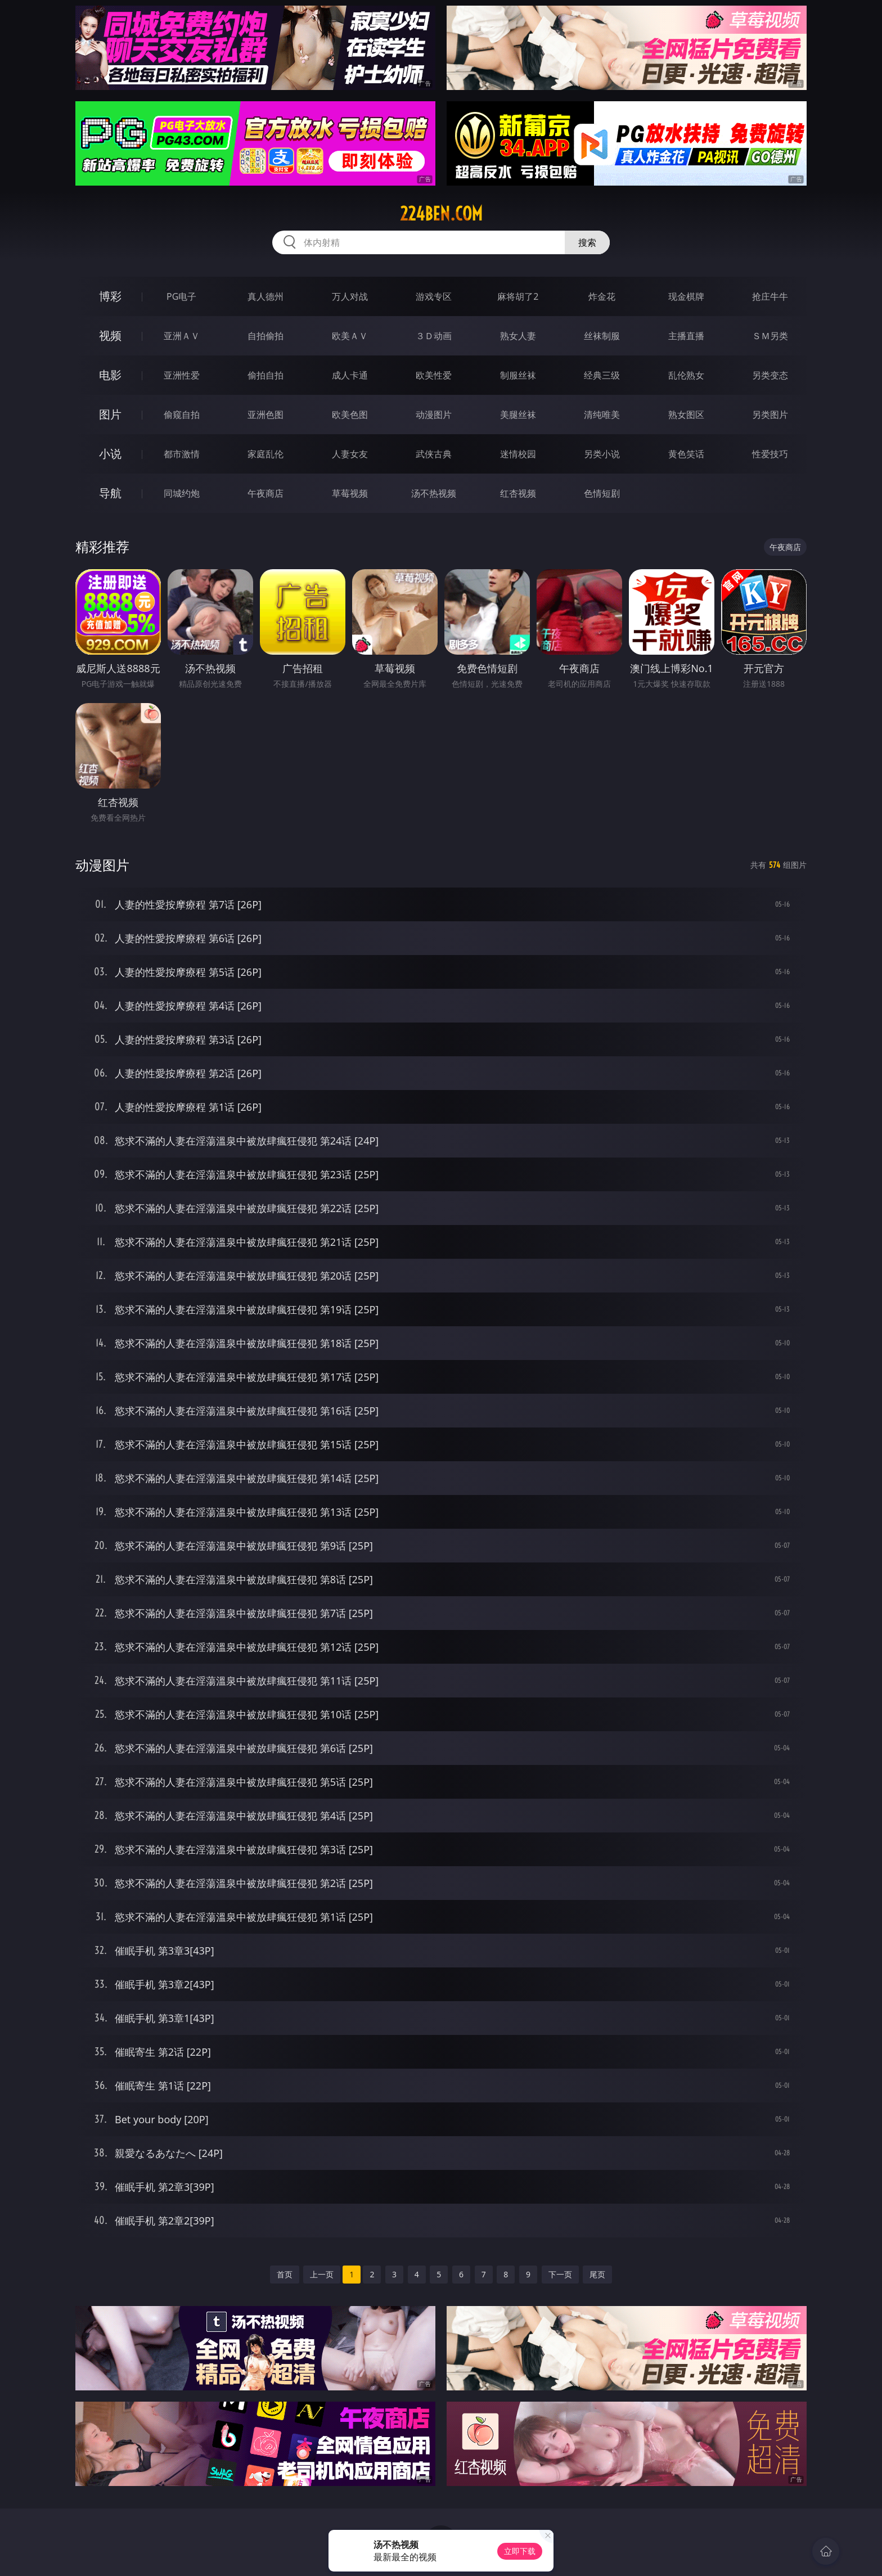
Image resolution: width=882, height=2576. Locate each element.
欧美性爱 (434, 375)
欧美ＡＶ (350, 336)
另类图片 (770, 414)
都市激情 (182, 454)
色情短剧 (602, 493)
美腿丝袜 (518, 414)
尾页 (597, 2274)
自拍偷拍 (266, 336)
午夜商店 (266, 493)
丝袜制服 (602, 336)
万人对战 (350, 296)
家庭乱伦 (266, 454)
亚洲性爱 (182, 375)
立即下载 (520, 2551)
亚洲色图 (266, 414)
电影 (110, 374)
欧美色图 (350, 414)
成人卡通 (350, 375)
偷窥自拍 (182, 414)
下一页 (560, 2274)
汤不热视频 (433, 493)
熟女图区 (686, 414)
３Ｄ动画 (434, 336)
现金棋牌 (686, 296)
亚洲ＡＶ (182, 336)
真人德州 (266, 296)
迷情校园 (518, 454)
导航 (110, 493)
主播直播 (686, 336)
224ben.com (441, 213)
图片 (110, 414)
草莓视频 (350, 493)
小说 (110, 453)
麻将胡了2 (517, 296)
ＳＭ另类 (770, 336)
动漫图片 (434, 414)
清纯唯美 (602, 414)
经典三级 (602, 375)
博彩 (110, 296)
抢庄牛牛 (770, 296)
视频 (110, 335)
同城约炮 (182, 493)
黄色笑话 (686, 454)
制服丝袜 (518, 375)
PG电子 (181, 296)
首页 (284, 2274)
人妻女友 (350, 454)
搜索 (587, 242)
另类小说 (602, 454)
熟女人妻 (518, 336)
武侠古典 (434, 454)
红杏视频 (518, 493)
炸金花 (601, 296)
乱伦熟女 (686, 375)
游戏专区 (434, 296)
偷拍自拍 (266, 375)
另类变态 (770, 375)
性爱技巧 (770, 454)
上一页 (322, 2274)
